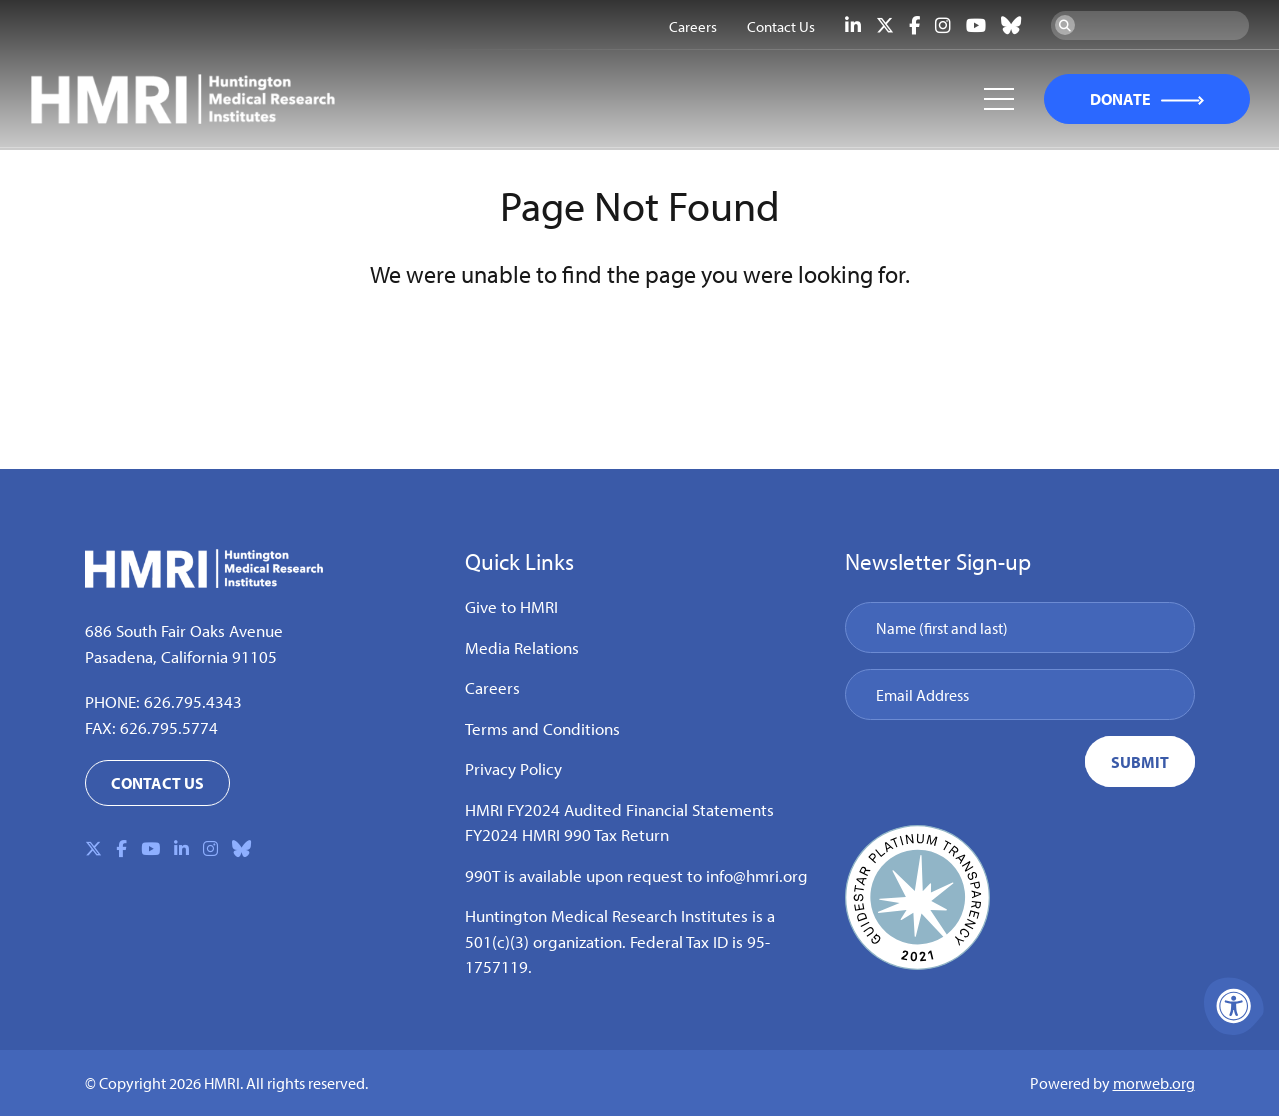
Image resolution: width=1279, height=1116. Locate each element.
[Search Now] (1065, 25)
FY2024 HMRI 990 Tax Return (567, 834)
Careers (492, 687)
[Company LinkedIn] (853, 25)
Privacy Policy (513, 768)
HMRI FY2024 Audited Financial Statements (619, 809)
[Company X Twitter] (885, 25)
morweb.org (1154, 1083)
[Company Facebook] (914, 25)
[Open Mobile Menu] (997, 100)
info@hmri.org (757, 875)
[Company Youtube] (976, 25)
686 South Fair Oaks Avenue (184, 630)
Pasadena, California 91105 (181, 656)
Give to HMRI (511, 606)
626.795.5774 (169, 727)
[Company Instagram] (943, 25)
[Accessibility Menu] (1234, 1006)
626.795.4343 (193, 701)
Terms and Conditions (542, 728)
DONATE (1118, 100)
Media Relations (522, 647)
